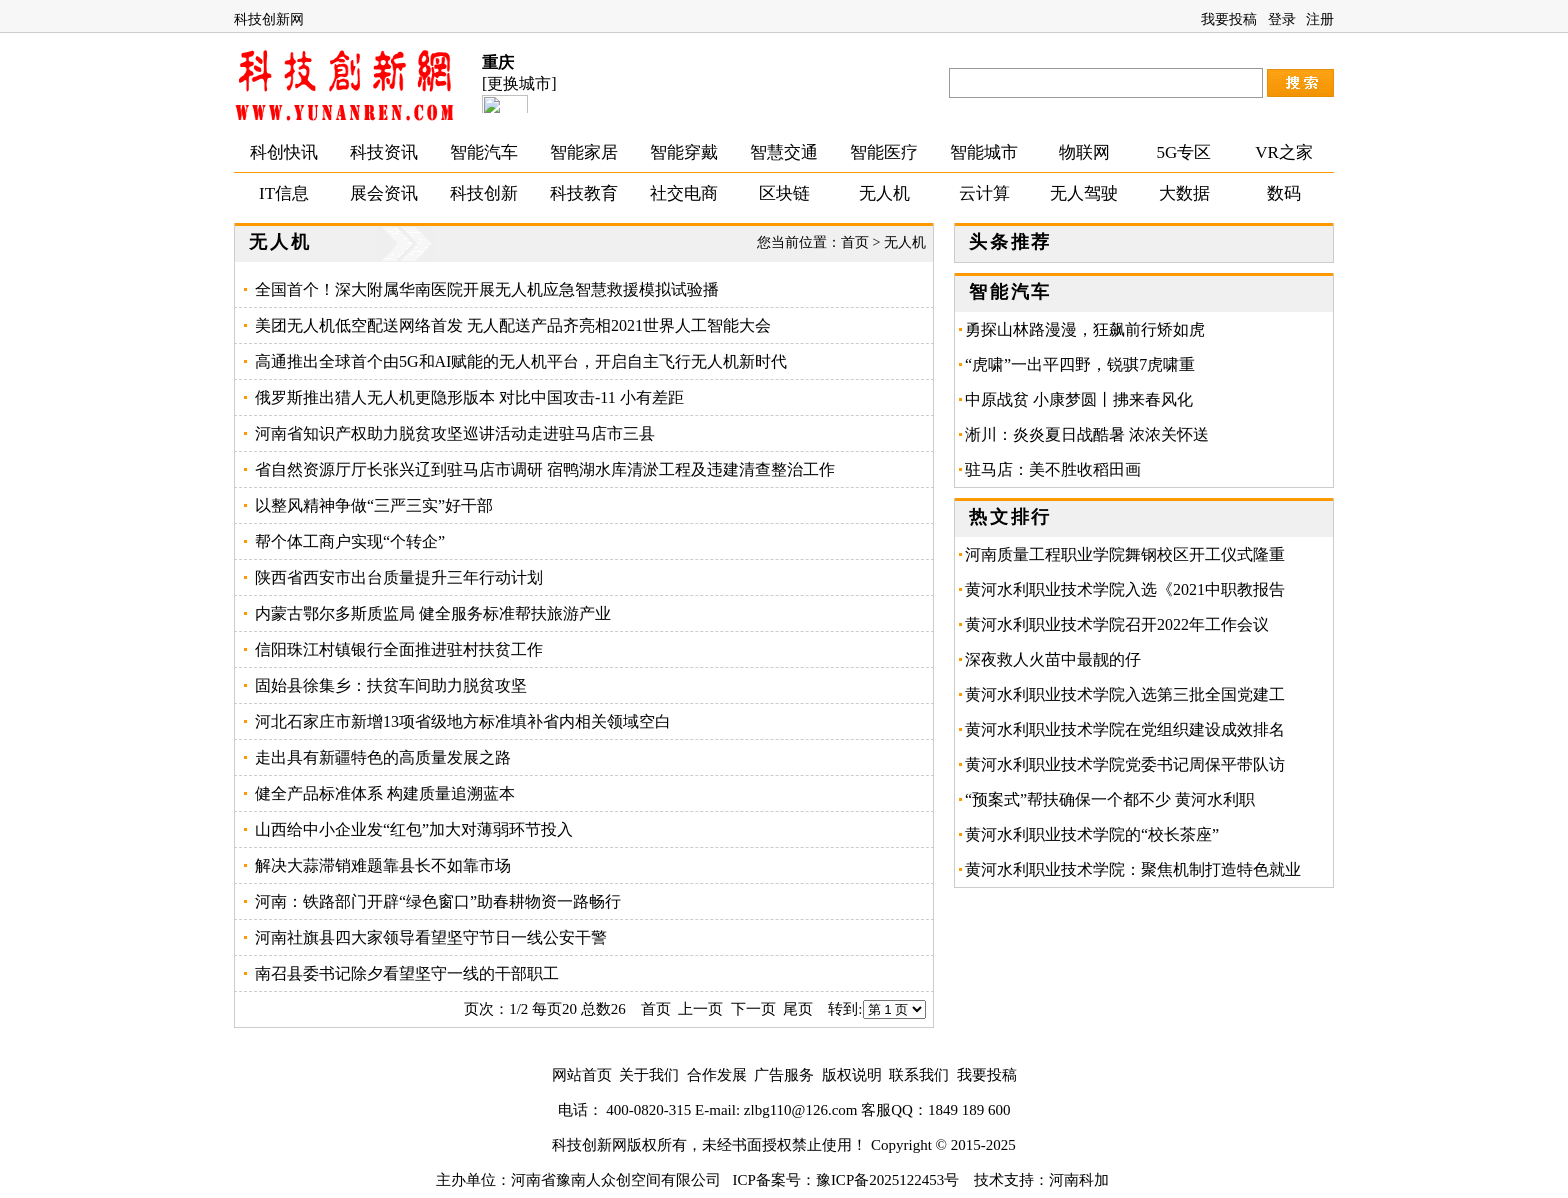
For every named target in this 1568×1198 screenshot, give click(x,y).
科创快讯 (284, 152)
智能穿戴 (684, 152)
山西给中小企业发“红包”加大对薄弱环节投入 (414, 829)
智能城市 (984, 152)
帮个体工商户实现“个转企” (350, 541)
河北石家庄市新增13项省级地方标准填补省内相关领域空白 (463, 721)
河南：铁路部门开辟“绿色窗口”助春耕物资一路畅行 (438, 901)
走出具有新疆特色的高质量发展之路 (383, 757)
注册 (1320, 19)
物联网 (1084, 152)
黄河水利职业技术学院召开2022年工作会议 (1117, 624)
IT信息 (284, 193)
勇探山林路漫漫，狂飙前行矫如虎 (1085, 329)
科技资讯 (384, 152)
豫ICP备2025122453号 (887, 1180)
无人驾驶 (1084, 193)
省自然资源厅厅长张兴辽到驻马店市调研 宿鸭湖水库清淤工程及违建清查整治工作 (545, 469)
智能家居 (584, 152)
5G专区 (1184, 152)
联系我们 (919, 1075)
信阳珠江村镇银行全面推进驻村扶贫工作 (399, 649)
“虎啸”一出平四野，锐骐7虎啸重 (1080, 364)
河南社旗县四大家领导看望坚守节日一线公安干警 (431, 937)
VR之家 (1284, 152)
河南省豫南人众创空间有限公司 (616, 1180)
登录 (1282, 19)
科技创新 (484, 193)
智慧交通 (784, 152)
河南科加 (1079, 1180)
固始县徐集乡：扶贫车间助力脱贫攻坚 (391, 685)
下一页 (753, 1009)
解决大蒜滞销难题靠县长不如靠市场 (383, 865)
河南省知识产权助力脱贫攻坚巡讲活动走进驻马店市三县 (455, 433)
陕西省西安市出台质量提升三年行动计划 (399, 577)
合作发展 (717, 1075)
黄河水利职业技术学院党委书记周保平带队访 (1125, 764)
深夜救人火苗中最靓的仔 (1053, 659)
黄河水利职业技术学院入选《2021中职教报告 (1125, 589)
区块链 (784, 193)
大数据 (1184, 193)
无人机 (884, 193)
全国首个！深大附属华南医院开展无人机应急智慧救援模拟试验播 (487, 289)
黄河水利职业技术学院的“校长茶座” (1092, 834)
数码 (1284, 193)
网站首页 (582, 1075)
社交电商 (684, 193)
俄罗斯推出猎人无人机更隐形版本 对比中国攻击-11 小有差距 (469, 397)
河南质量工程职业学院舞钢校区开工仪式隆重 (1125, 554)
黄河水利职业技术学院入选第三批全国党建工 (1125, 694)
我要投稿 (1229, 19)
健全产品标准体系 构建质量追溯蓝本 (385, 793)
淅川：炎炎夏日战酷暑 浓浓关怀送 (1087, 434)
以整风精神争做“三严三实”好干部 (374, 505)
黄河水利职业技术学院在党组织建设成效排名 (1125, 729)
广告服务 (784, 1075)
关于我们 (649, 1075)
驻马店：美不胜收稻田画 (1061, 469)
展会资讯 (384, 193)
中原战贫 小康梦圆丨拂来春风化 (1079, 399)
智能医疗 (884, 152)
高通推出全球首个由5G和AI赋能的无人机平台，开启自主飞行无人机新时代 (521, 361)
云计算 (984, 193)
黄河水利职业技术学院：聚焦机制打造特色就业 (1133, 869)
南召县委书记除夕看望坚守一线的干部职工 (407, 973)
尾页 (798, 1009)
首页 (855, 242)
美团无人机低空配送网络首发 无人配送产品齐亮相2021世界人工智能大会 (513, 325)
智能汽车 (484, 152)
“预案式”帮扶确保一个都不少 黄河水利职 (1110, 799)
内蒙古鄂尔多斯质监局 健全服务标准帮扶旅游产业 (433, 613)
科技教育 (584, 193)
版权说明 (852, 1075)
